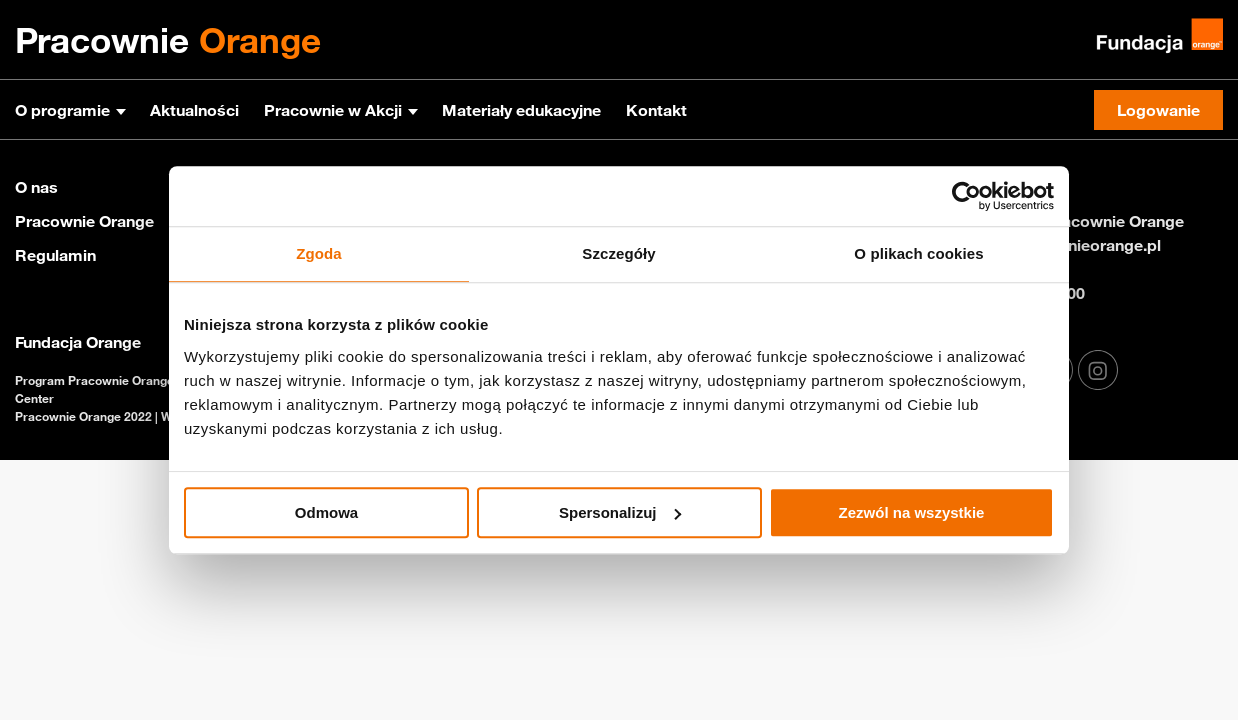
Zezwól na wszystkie (912, 512)
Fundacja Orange (78, 342)
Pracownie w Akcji (333, 110)
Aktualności (194, 110)
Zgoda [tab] (319, 253)
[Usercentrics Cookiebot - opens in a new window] (966, 196)
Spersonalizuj (620, 512)
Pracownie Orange (84, 221)
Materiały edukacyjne (521, 110)
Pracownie (168, 40)
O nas (36, 187)
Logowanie (1158, 110)
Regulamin (55, 255)
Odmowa (326, 512)
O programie (62, 110)
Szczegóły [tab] (618, 253)
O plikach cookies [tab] (918, 253)
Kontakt (656, 110)
